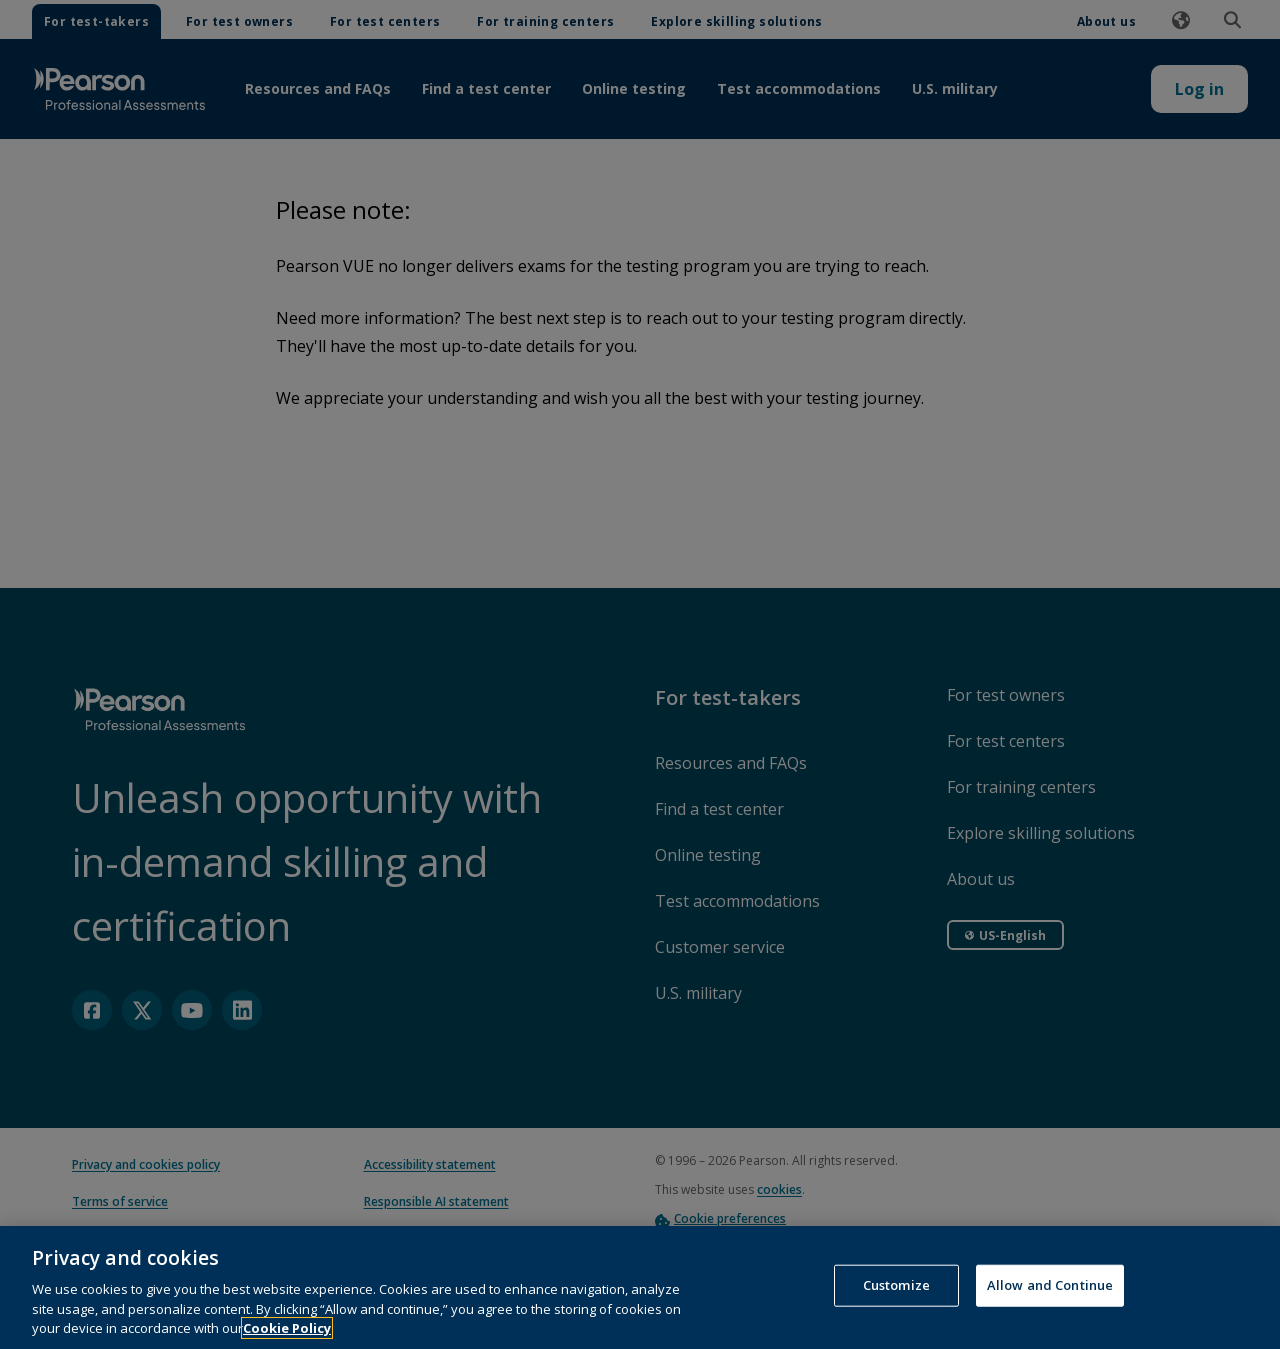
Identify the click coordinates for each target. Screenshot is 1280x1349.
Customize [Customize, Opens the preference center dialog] (896, 1300)
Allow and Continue (1050, 1300)
